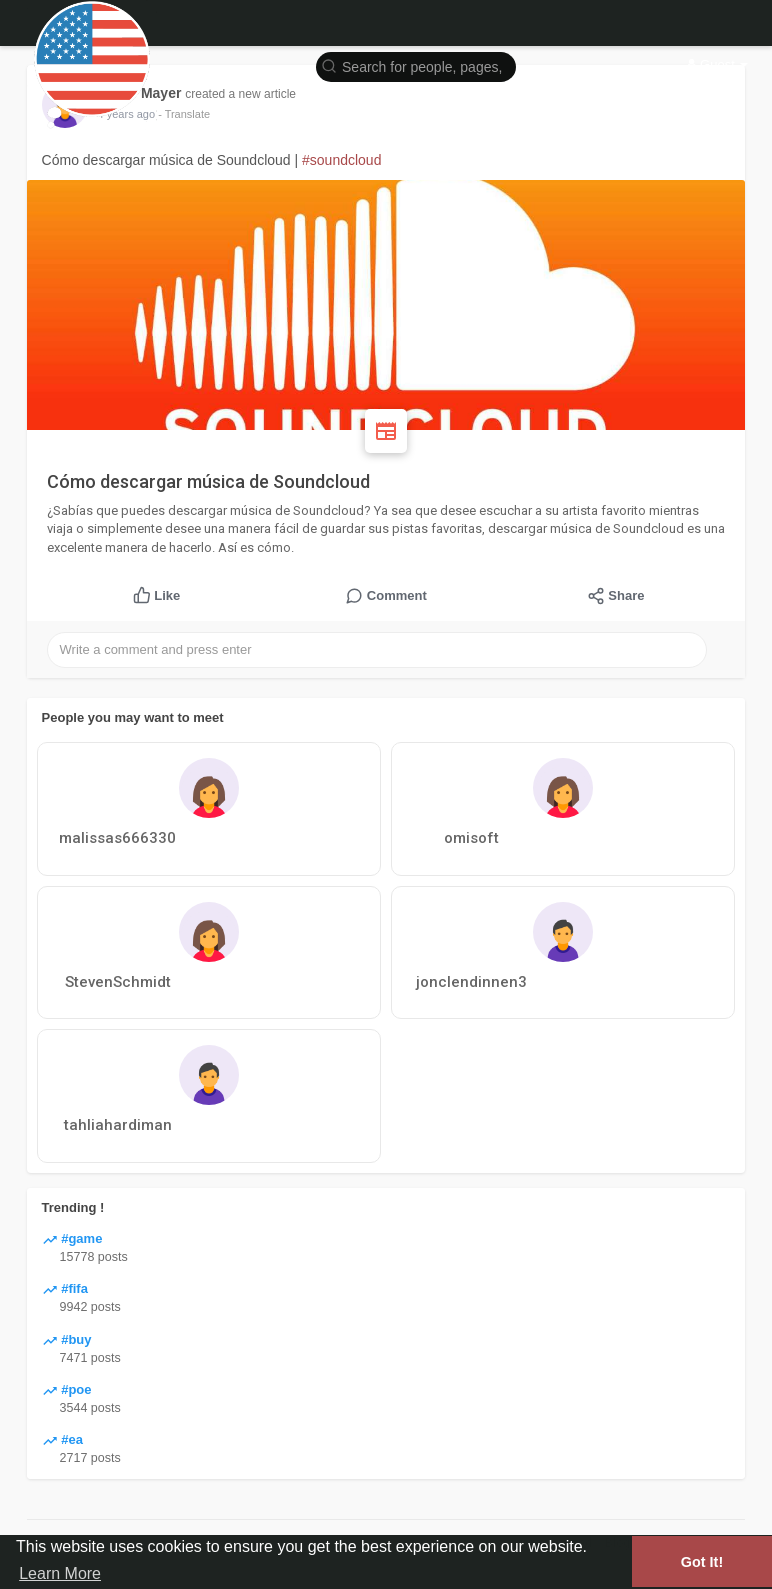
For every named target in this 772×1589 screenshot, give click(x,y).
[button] (416, 65)
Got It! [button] (702, 1562)
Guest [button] (717, 64)
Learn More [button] (60, 1573)
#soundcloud (341, 160)
